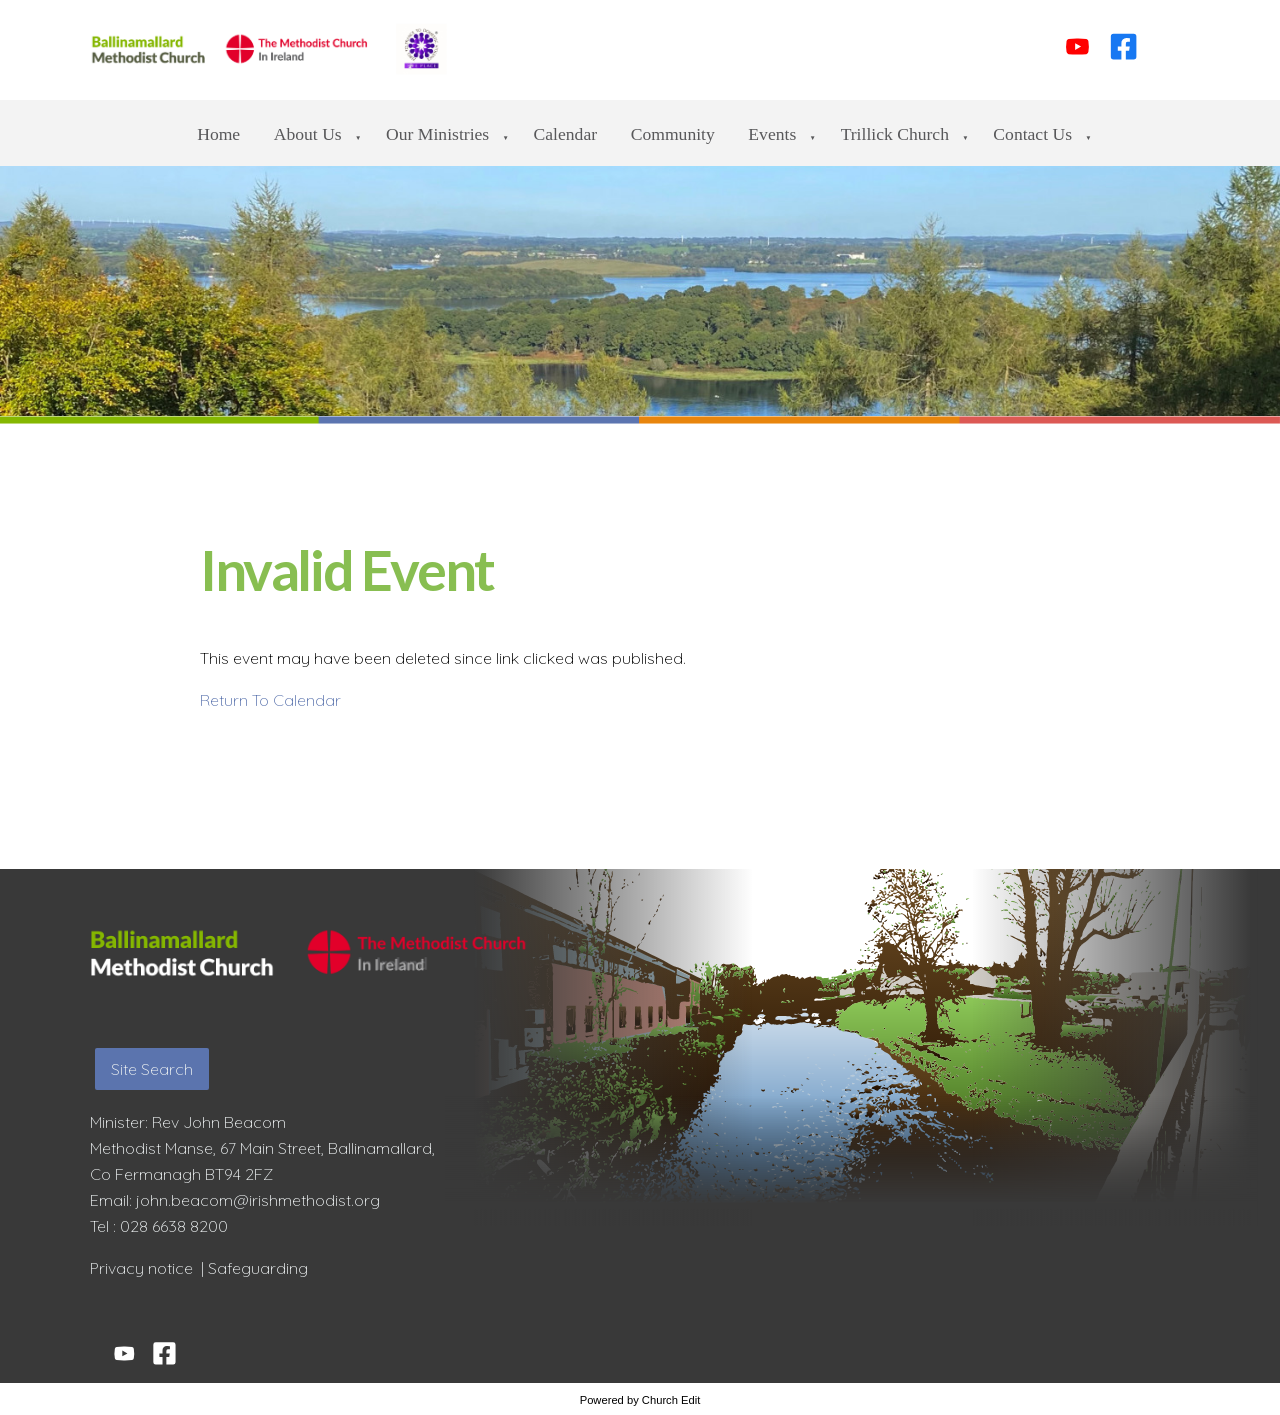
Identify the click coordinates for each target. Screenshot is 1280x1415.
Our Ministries (437, 134)
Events (772, 134)
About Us (308, 134)
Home (218, 134)
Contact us (1032, 134)
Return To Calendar (270, 700)
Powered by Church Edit (640, 1400)
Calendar (566, 134)
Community (673, 134)
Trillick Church (895, 134)
